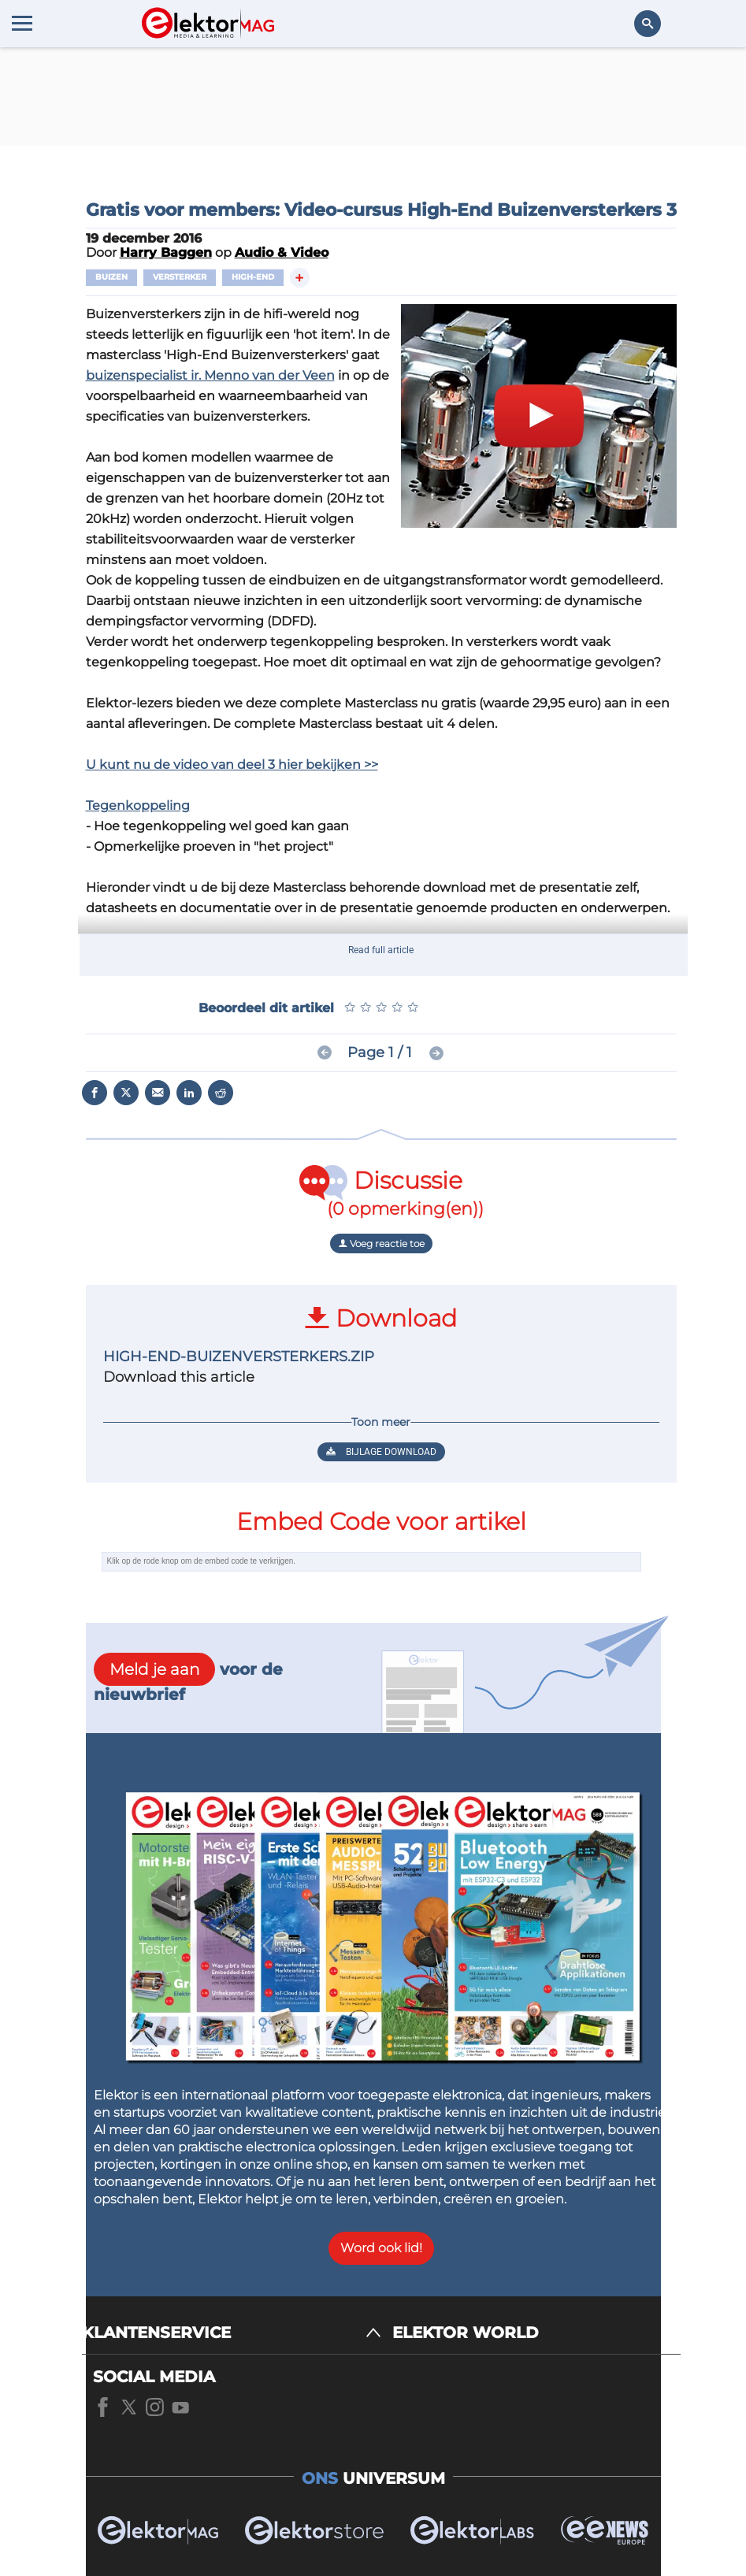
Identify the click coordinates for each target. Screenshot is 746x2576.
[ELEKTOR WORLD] (536, 2333)
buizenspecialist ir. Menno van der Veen (210, 375)
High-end (253, 277)
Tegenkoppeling (138, 805)
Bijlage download (381, 1451)
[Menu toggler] (22, 23)
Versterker (179, 277)
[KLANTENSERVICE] (231, 2333)
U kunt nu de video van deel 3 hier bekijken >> (232, 764)
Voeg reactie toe (381, 1243)
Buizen (111, 277)
